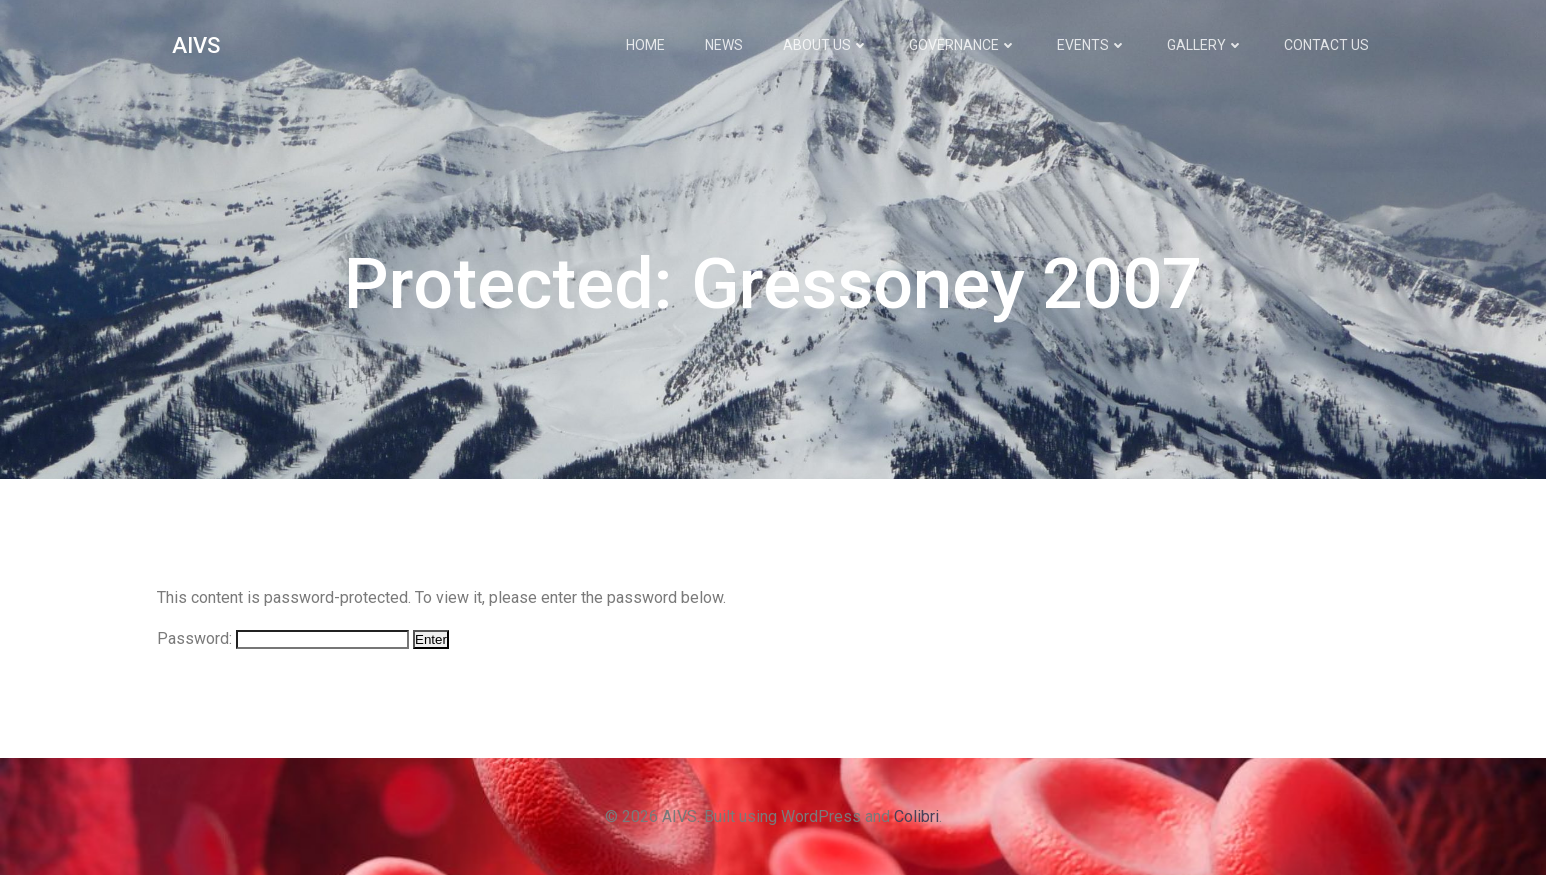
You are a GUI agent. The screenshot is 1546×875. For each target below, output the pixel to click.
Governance (963, 45)
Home (645, 45)
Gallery (1205, 45)
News (724, 45)
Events (1092, 45)
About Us (826, 45)
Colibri (916, 816)
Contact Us (1326, 45)
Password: (283, 638)
